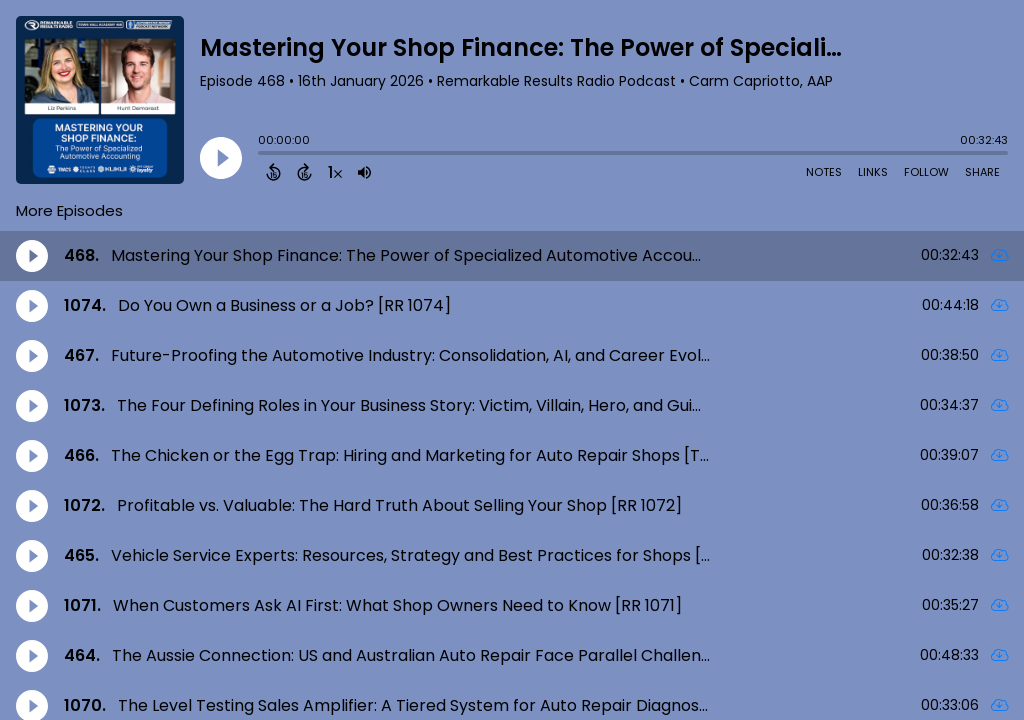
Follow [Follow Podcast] (926, 172)
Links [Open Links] (873, 172)
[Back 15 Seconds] (273, 172)
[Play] (221, 158)
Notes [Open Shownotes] (824, 172)
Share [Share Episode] (982, 172)
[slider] (263, 155)
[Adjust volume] (364, 172)
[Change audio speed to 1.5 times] (335, 172)
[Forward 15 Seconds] (304, 172)
